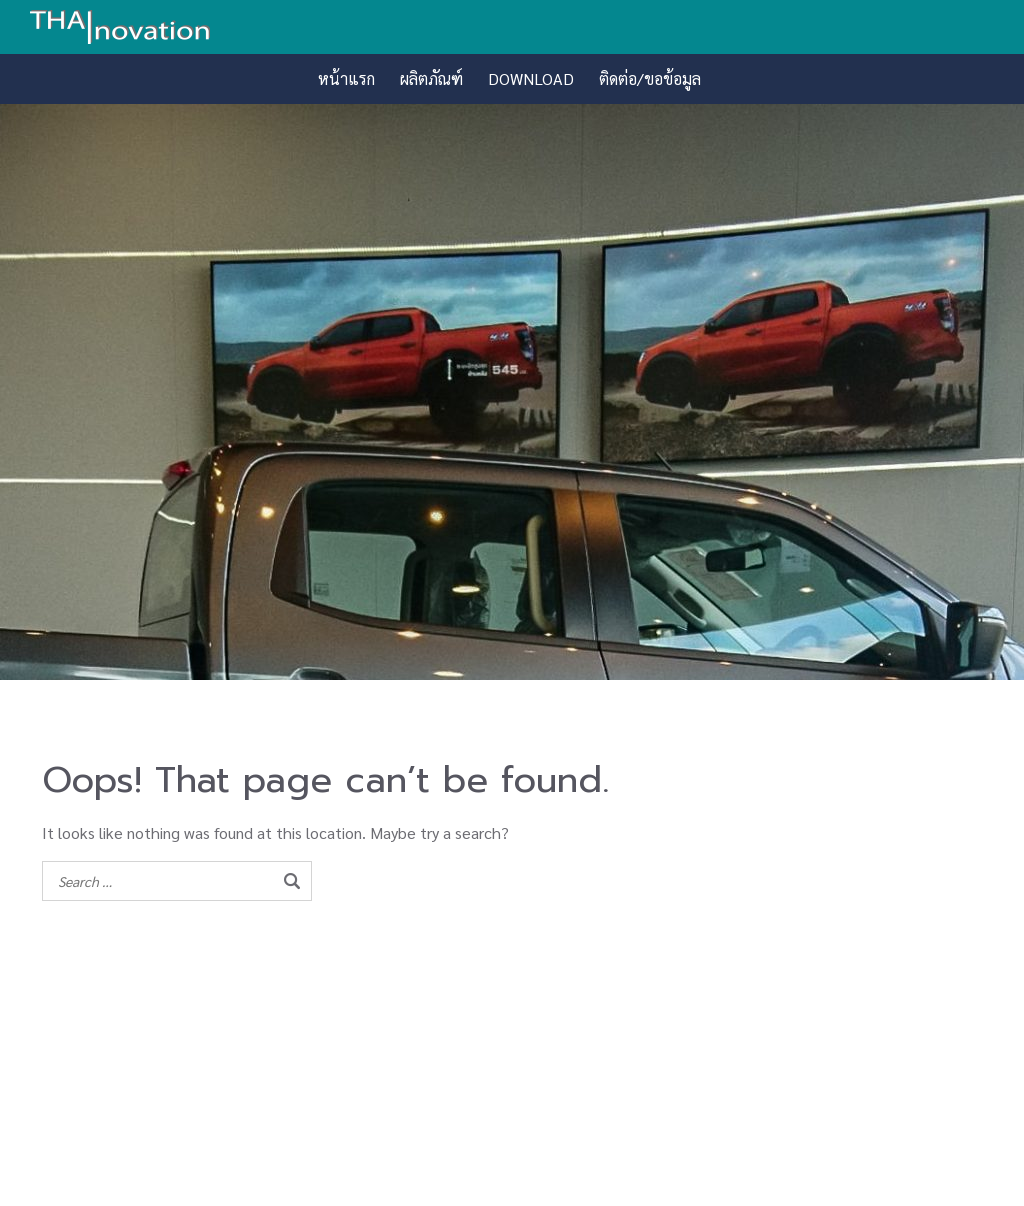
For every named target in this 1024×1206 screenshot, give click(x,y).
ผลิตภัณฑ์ (431, 78)
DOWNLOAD (531, 78)
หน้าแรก (346, 78)
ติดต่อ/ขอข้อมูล (650, 78)
